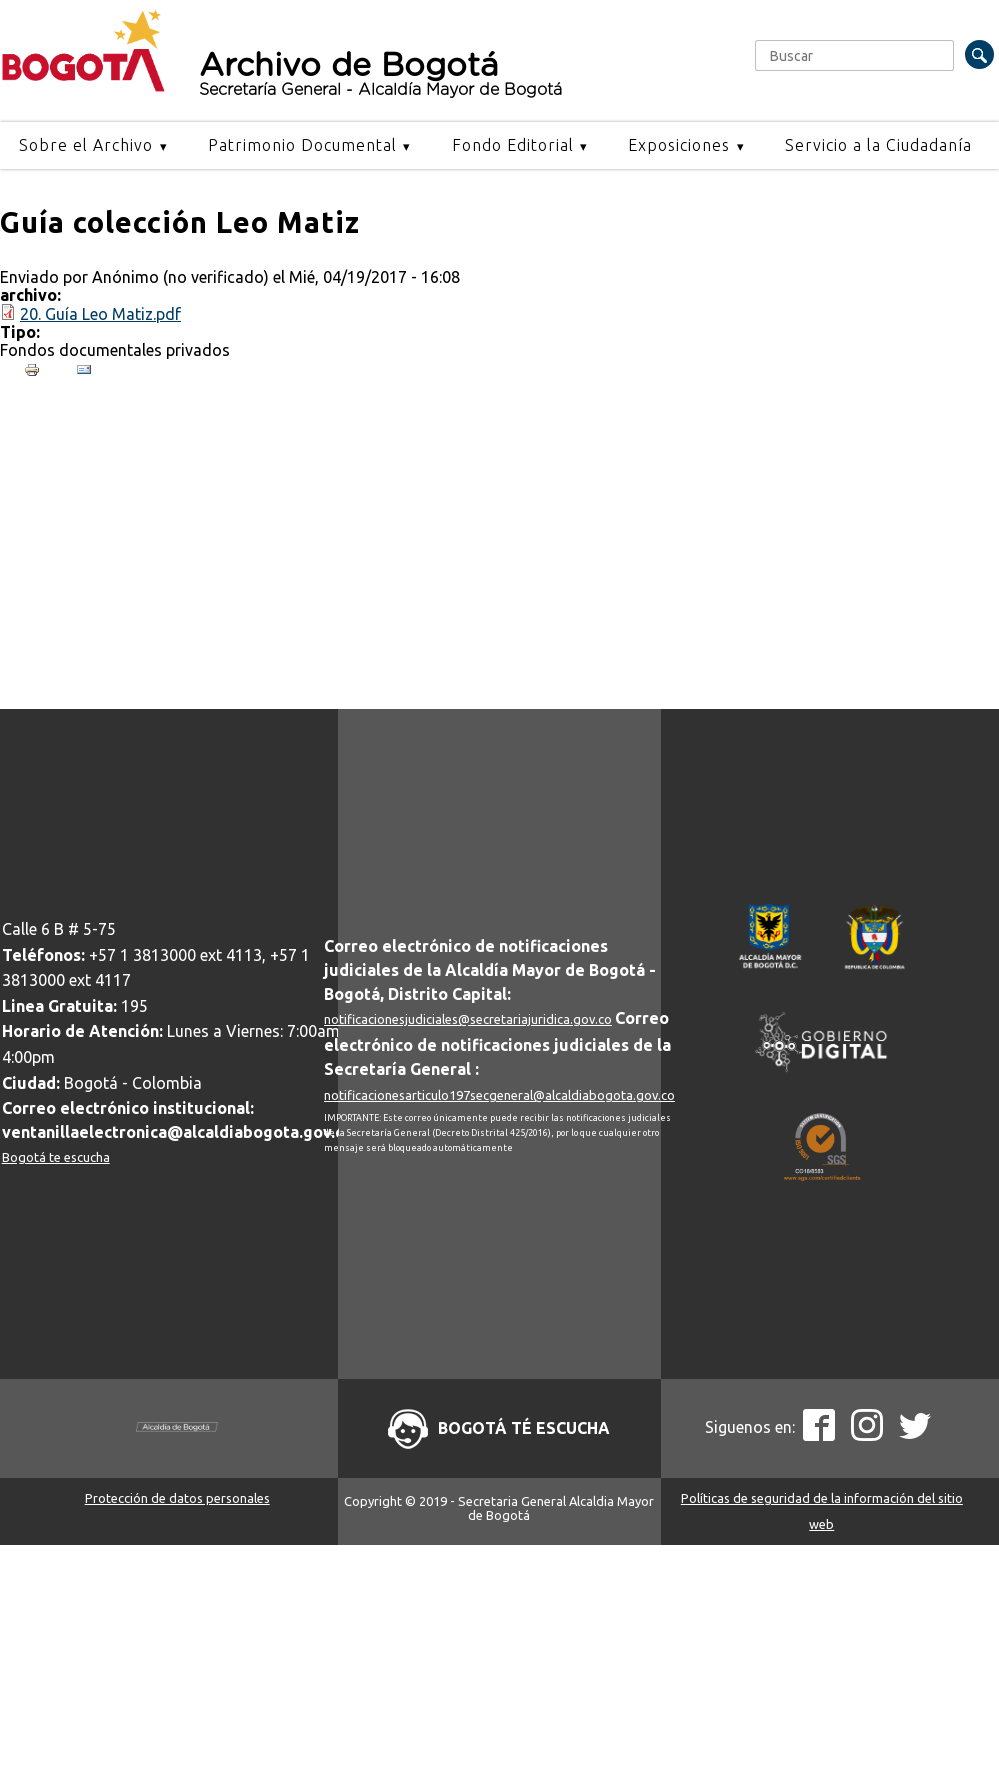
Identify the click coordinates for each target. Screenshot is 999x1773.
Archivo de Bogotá (458, 74)
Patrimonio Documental (302, 145)
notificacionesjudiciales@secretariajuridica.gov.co (468, 1019)
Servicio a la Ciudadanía (878, 145)
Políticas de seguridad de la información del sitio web (822, 1511)
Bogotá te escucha (56, 1157)
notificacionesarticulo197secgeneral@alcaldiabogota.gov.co (499, 1095)
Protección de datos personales (177, 1498)
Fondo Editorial (513, 145)
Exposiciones (679, 145)
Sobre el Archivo (86, 145)
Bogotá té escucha (524, 1428)
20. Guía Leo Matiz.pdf (100, 314)
